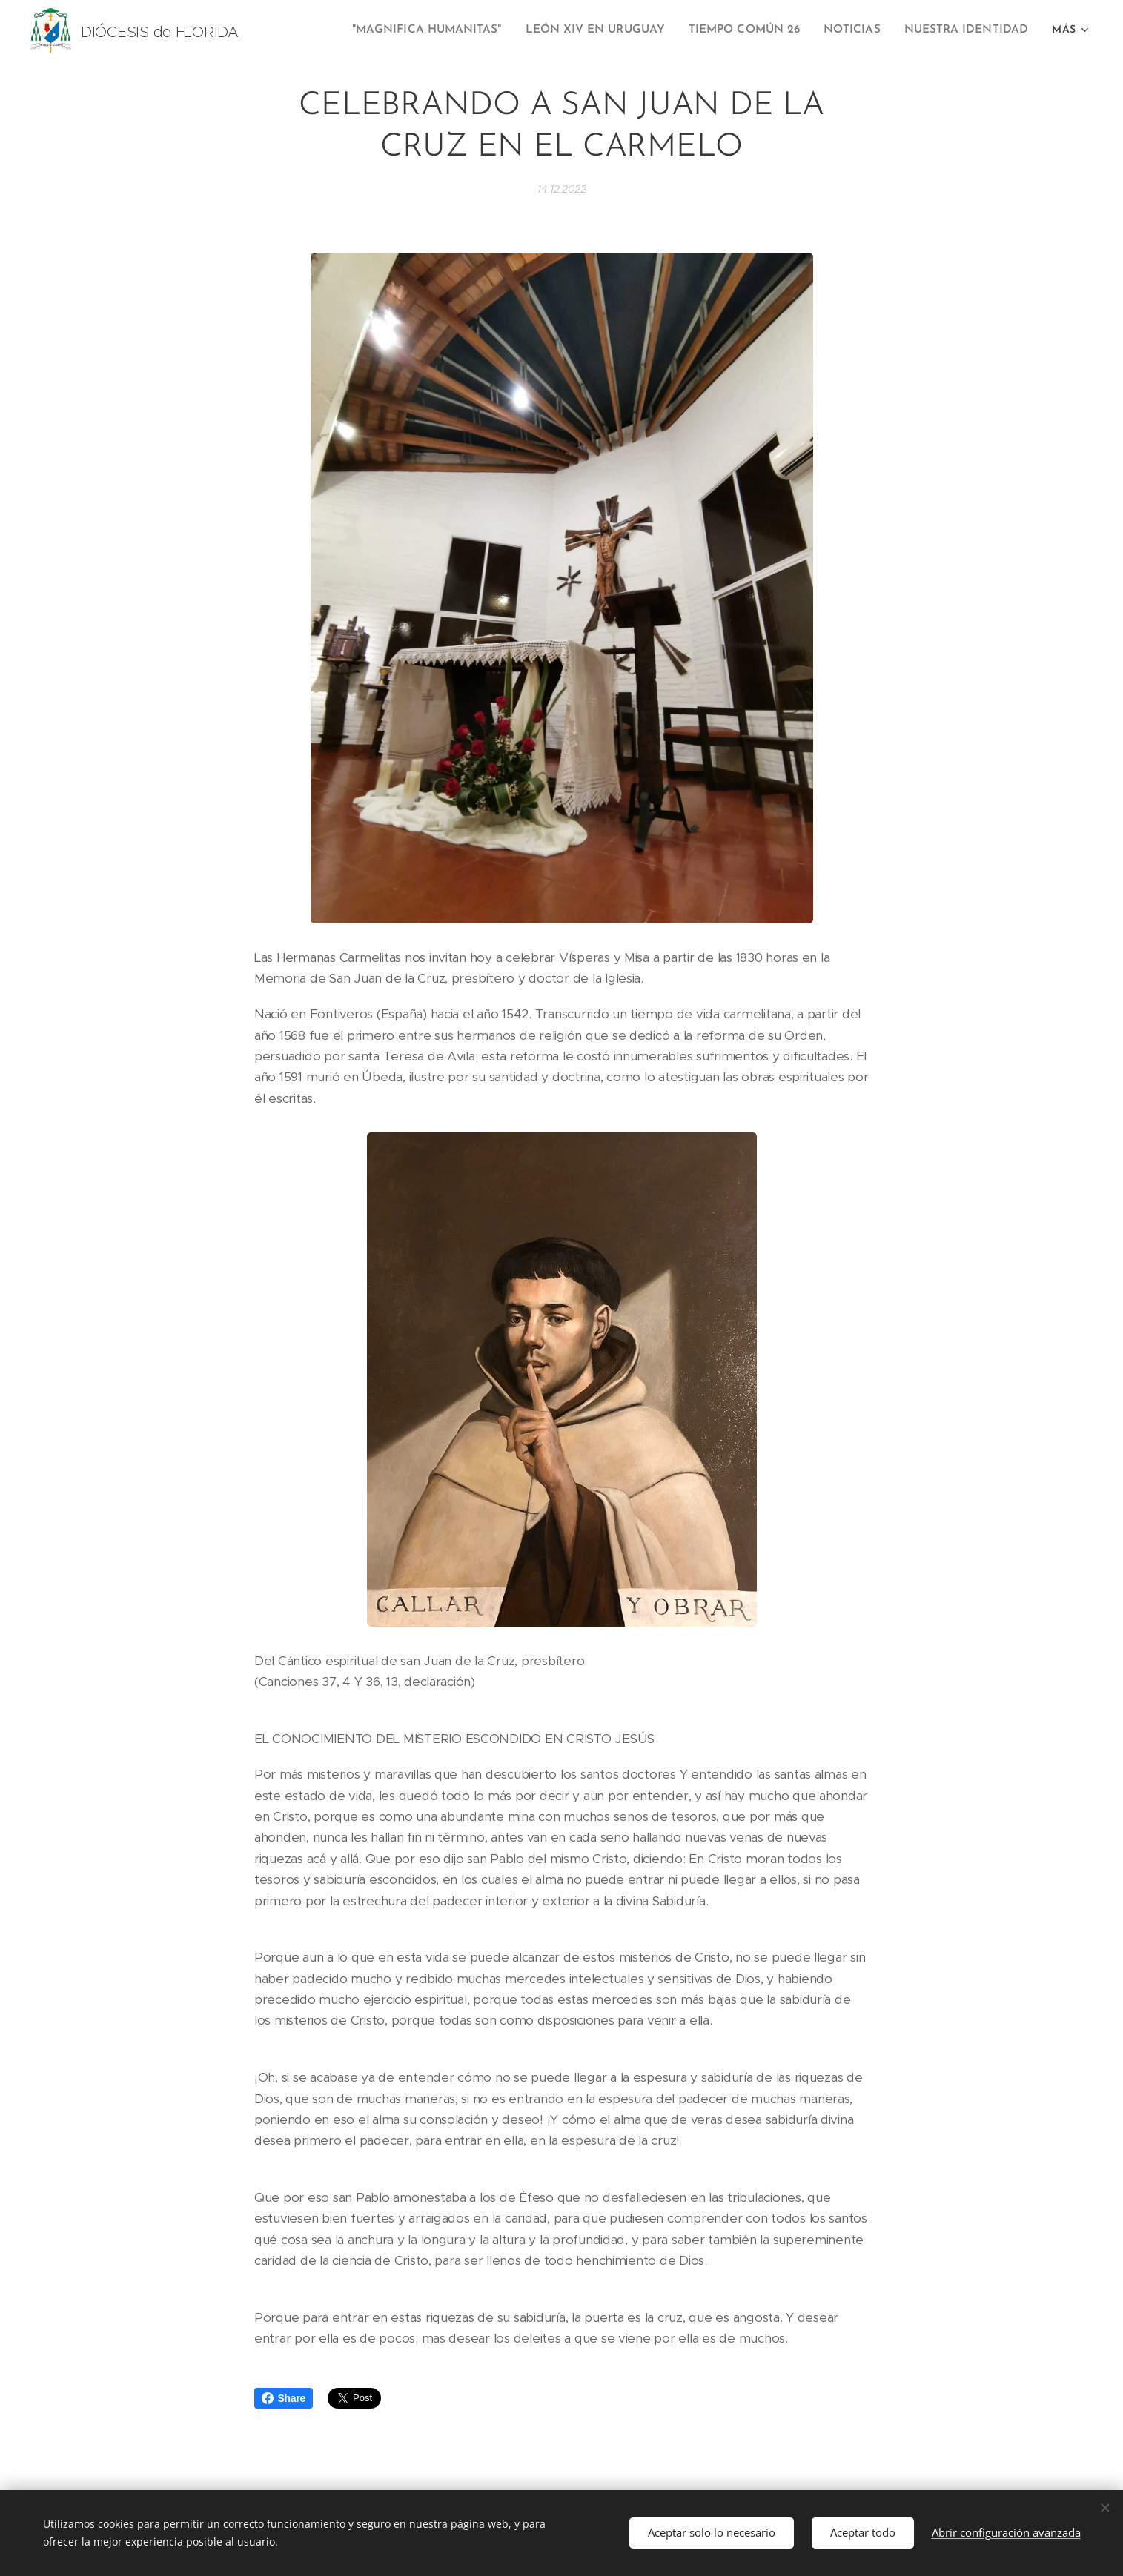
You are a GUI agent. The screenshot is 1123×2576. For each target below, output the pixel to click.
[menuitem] (448, 30)
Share (284, 2398)
